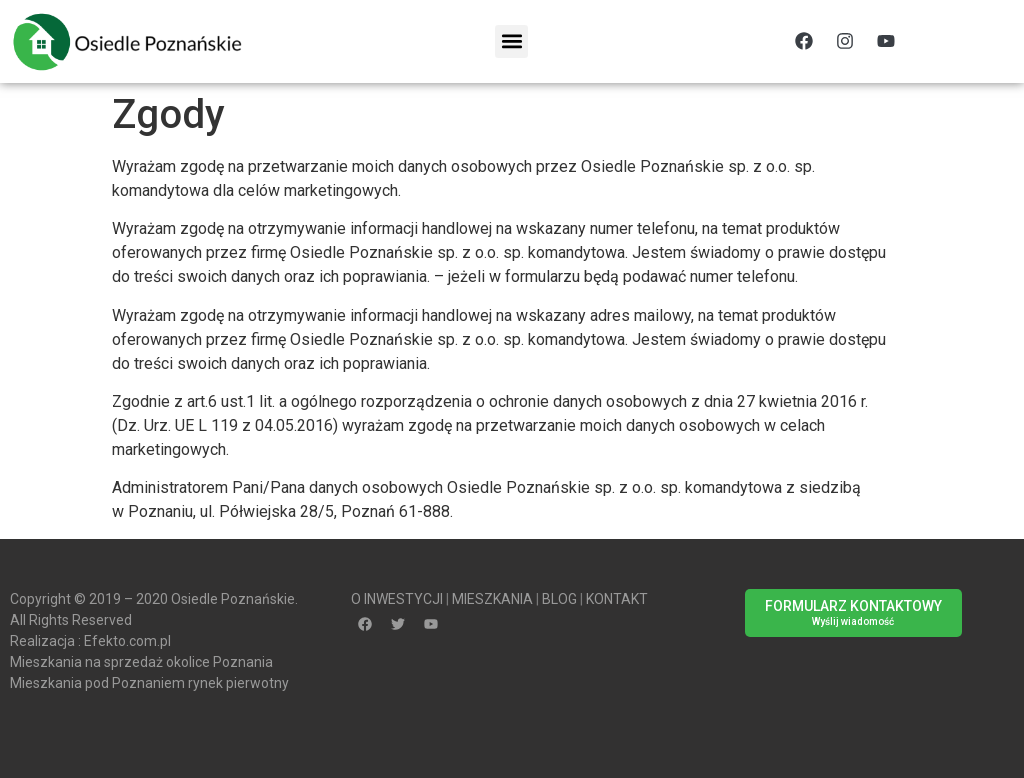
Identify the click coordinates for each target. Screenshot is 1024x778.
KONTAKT (617, 599)
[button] (511, 41)
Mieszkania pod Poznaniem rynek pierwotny (149, 683)
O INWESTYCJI (397, 599)
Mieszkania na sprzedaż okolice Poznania (141, 662)
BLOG (559, 599)
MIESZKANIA (492, 599)
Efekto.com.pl (127, 641)
